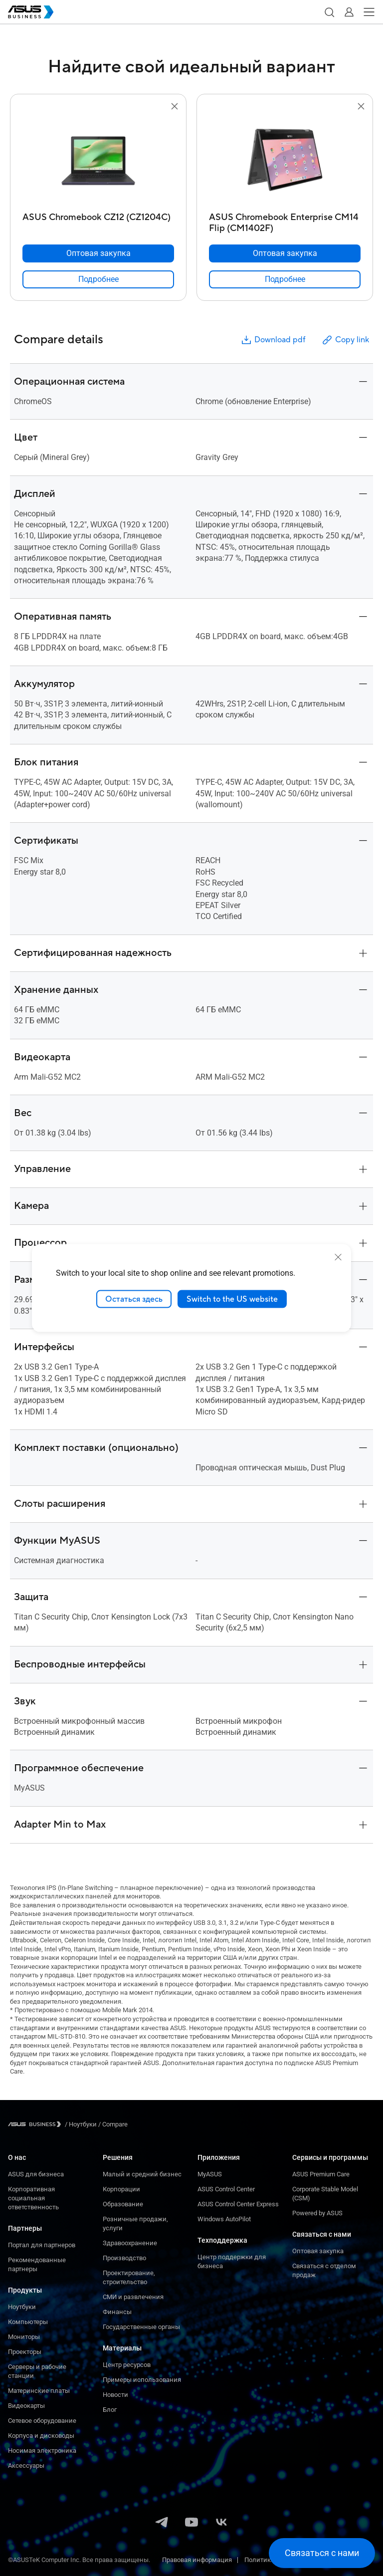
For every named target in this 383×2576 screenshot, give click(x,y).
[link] (98, 279)
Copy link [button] (345, 340)
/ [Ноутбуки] (81, 2124)
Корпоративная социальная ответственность (33, 2198)
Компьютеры (28, 2322)
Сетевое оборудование (42, 2420)
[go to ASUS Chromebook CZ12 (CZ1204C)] (98, 160)
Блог (110, 2409)
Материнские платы (39, 2390)
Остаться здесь (134, 1299)
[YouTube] (191, 2523)
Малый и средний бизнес (142, 2174)
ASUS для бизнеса (36, 2174)
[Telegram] (162, 2523)
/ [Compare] (112, 2124)
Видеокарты (26, 2405)
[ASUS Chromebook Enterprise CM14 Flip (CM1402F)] (285, 220)
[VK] (221, 2523)
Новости (115, 2394)
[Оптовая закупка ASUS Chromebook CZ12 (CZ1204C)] (98, 253)
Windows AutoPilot (224, 2219)
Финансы (117, 2312)
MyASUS (209, 2174)
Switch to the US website (232, 1299)
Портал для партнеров (41, 2245)
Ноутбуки (22, 2307)
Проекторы (24, 2351)
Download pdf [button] (272, 340)
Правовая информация (197, 2560)
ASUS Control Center (226, 2189)
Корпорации (121, 2189)
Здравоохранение (130, 2243)
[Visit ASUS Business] (36, 2124)
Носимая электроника (42, 2450)
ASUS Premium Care (321, 2174)
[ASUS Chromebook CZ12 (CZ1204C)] (98, 220)
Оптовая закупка (318, 2251)
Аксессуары (26, 2465)
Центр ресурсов (127, 2364)
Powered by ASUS (317, 2213)
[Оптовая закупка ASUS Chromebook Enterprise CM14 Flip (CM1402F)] (285, 253)
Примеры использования (142, 2379)
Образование (123, 2204)
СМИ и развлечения (133, 2297)
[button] (329, 12)
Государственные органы (141, 2327)
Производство (124, 2258)
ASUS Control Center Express (238, 2204)
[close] (338, 1257)
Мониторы (24, 2337)
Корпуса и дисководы (41, 2435)
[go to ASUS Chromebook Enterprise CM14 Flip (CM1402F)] (285, 160)
